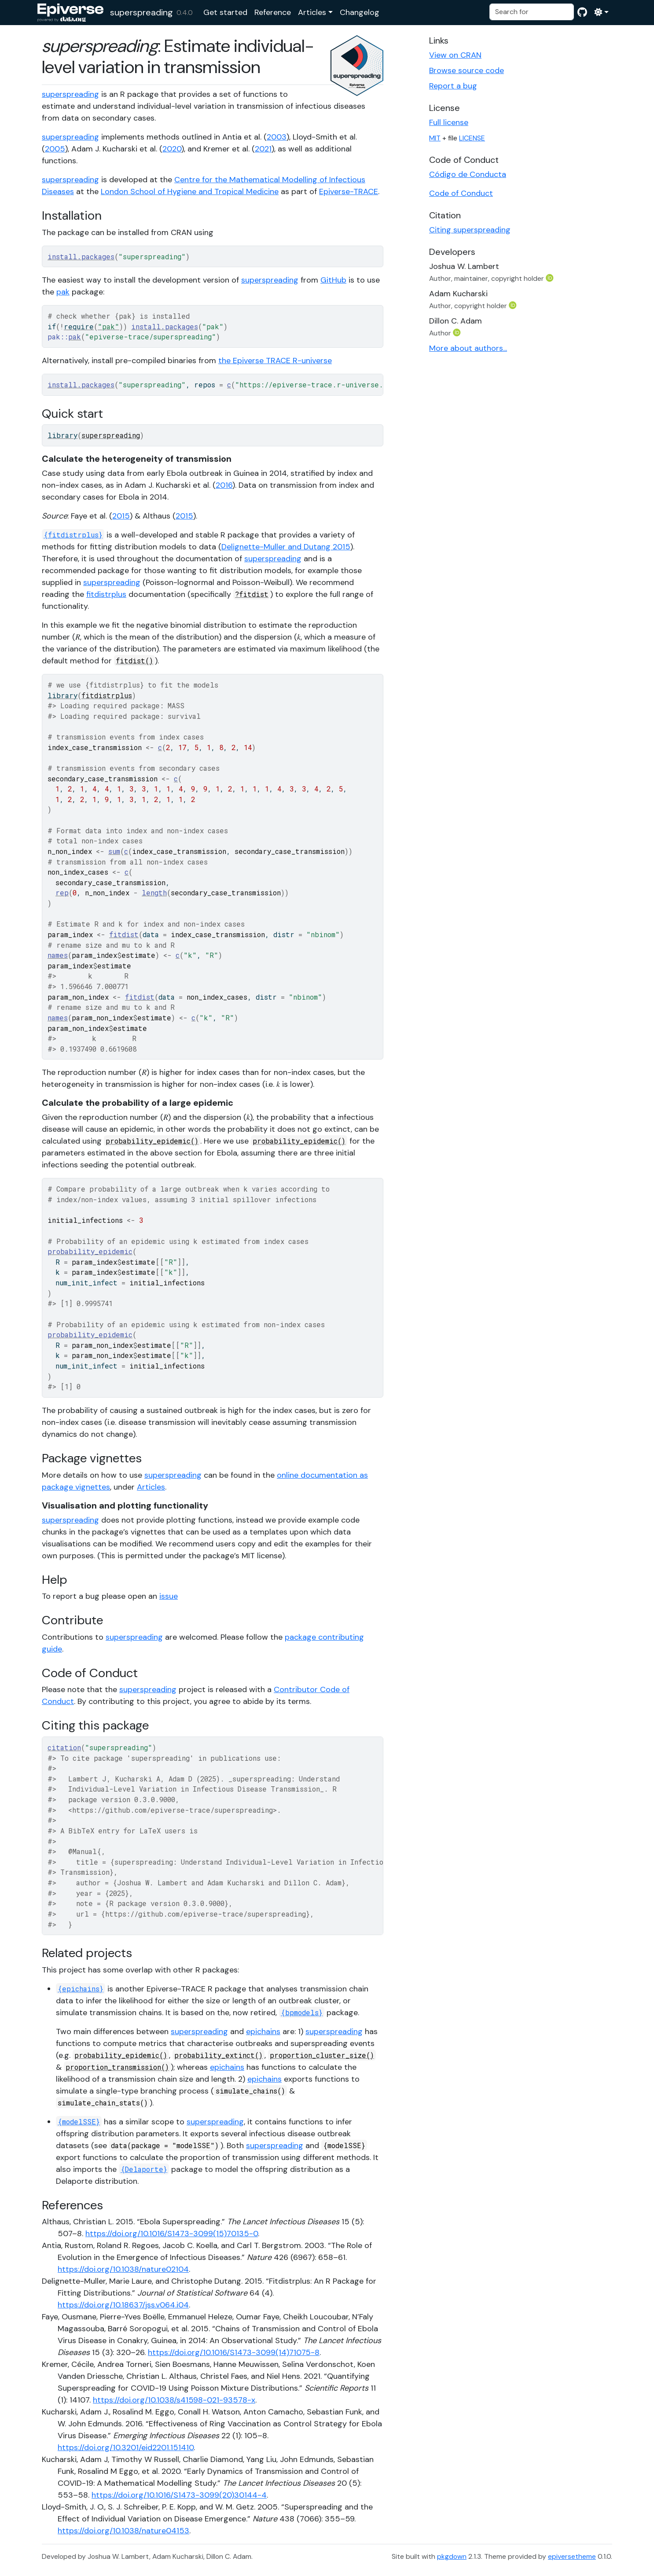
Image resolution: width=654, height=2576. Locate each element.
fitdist (124, 934)
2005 (55, 149)
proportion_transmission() (117, 2067)
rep (62, 892)
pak (63, 292)
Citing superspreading (470, 229)
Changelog (359, 12)
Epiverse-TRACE (348, 191)
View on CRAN (455, 55)
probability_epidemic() (152, 1140)
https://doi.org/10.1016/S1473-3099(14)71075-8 (234, 2352)
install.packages (81, 256)
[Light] (601, 12)
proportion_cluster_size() (322, 2055)
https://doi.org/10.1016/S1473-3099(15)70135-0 (171, 2233)
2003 (277, 137)
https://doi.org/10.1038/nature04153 (123, 2530)
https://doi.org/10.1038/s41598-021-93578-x (174, 2400)
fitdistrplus (106, 594)
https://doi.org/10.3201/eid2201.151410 (126, 2447)
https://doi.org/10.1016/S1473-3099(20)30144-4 (179, 2495)
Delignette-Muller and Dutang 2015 (285, 546)
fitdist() (134, 660)
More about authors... (468, 348)
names (58, 955)
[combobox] (531, 12)
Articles (312, 12)
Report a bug (453, 86)
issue (168, 1596)
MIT (435, 138)
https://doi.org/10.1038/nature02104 (123, 2269)
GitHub (333, 280)
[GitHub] (582, 12)
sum (114, 851)
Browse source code (466, 70)
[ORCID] (550, 278)
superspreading (141, 12)
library (62, 435)
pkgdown (452, 2556)
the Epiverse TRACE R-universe (275, 360)
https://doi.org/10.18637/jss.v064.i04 (123, 2305)
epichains (263, 2031)
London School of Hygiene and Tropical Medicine (190, 191)
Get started (225, 12)
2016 (224, 485)
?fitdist (251, 594)
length (154, 892)
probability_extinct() (218, 2055)
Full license (448, 122)
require (79, 326)
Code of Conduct (461, 193)
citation (64, 1747)
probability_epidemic (90, 1251)
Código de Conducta (467, 174)
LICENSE (472, 138)
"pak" (108, 326)
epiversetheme (572, 2556)
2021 (263, 149)
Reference (272, 12)
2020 (171, 149)
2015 (121, 516)
